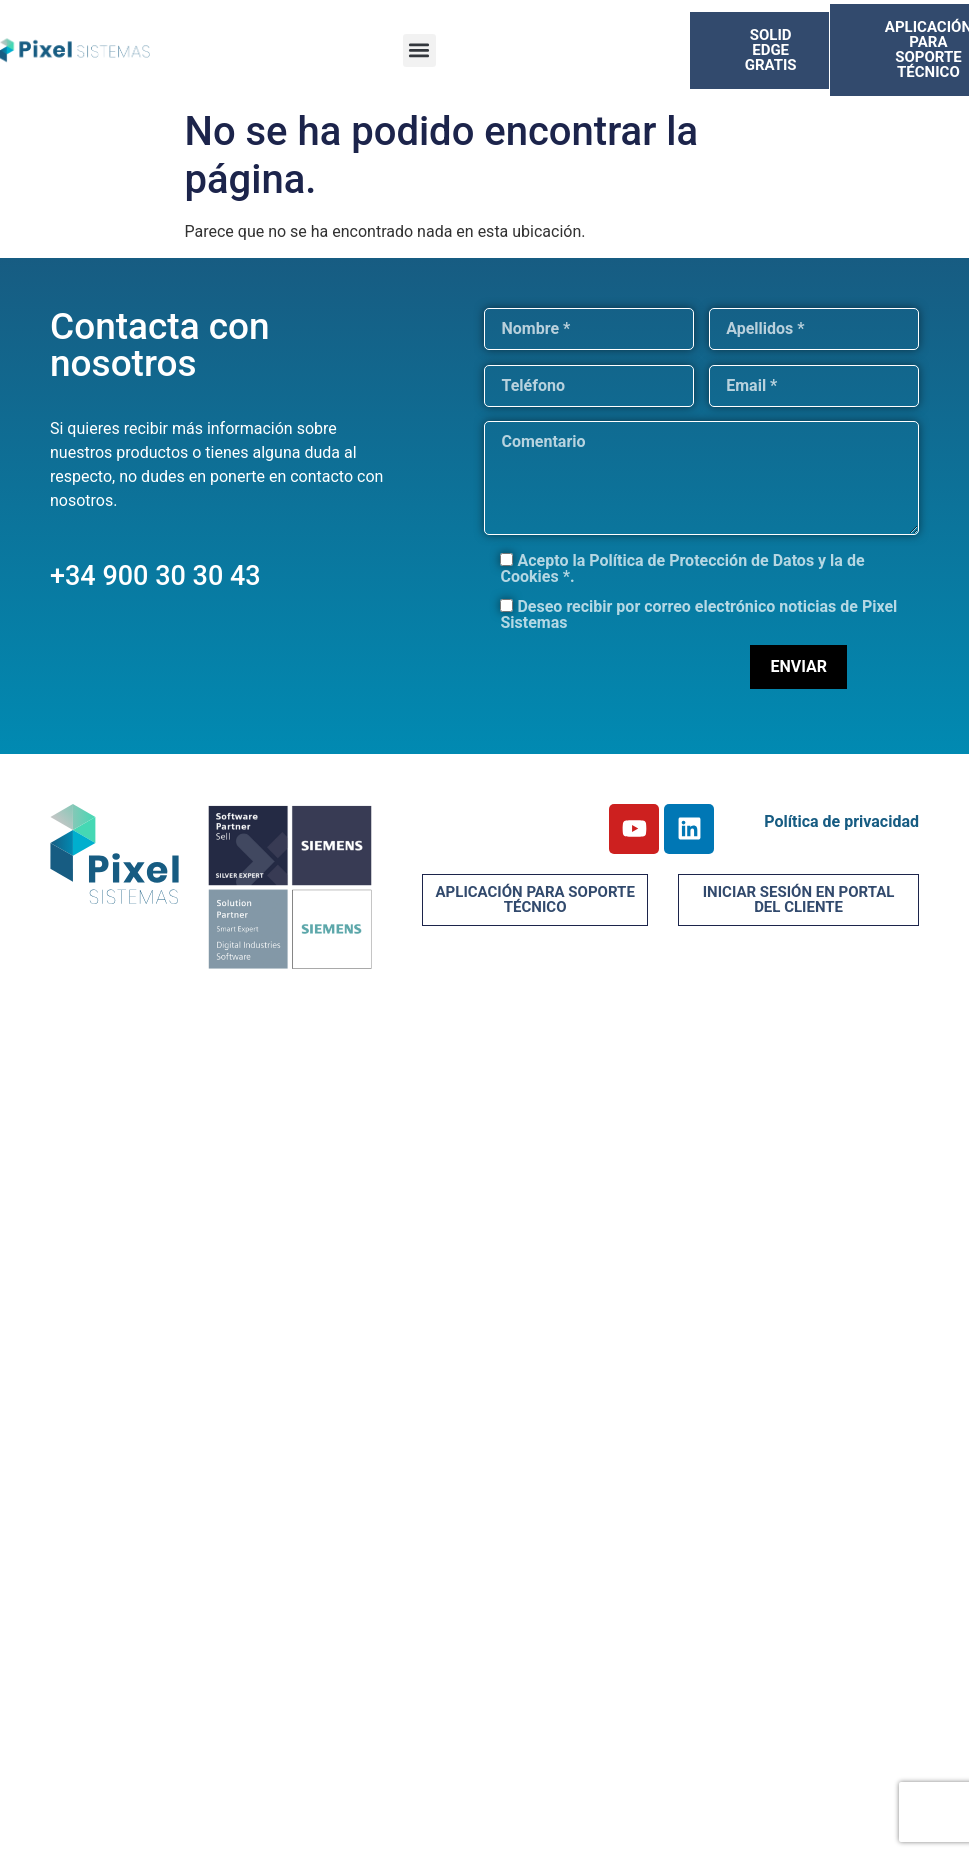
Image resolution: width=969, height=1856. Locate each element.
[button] (419, 50)
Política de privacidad (841, 821)
